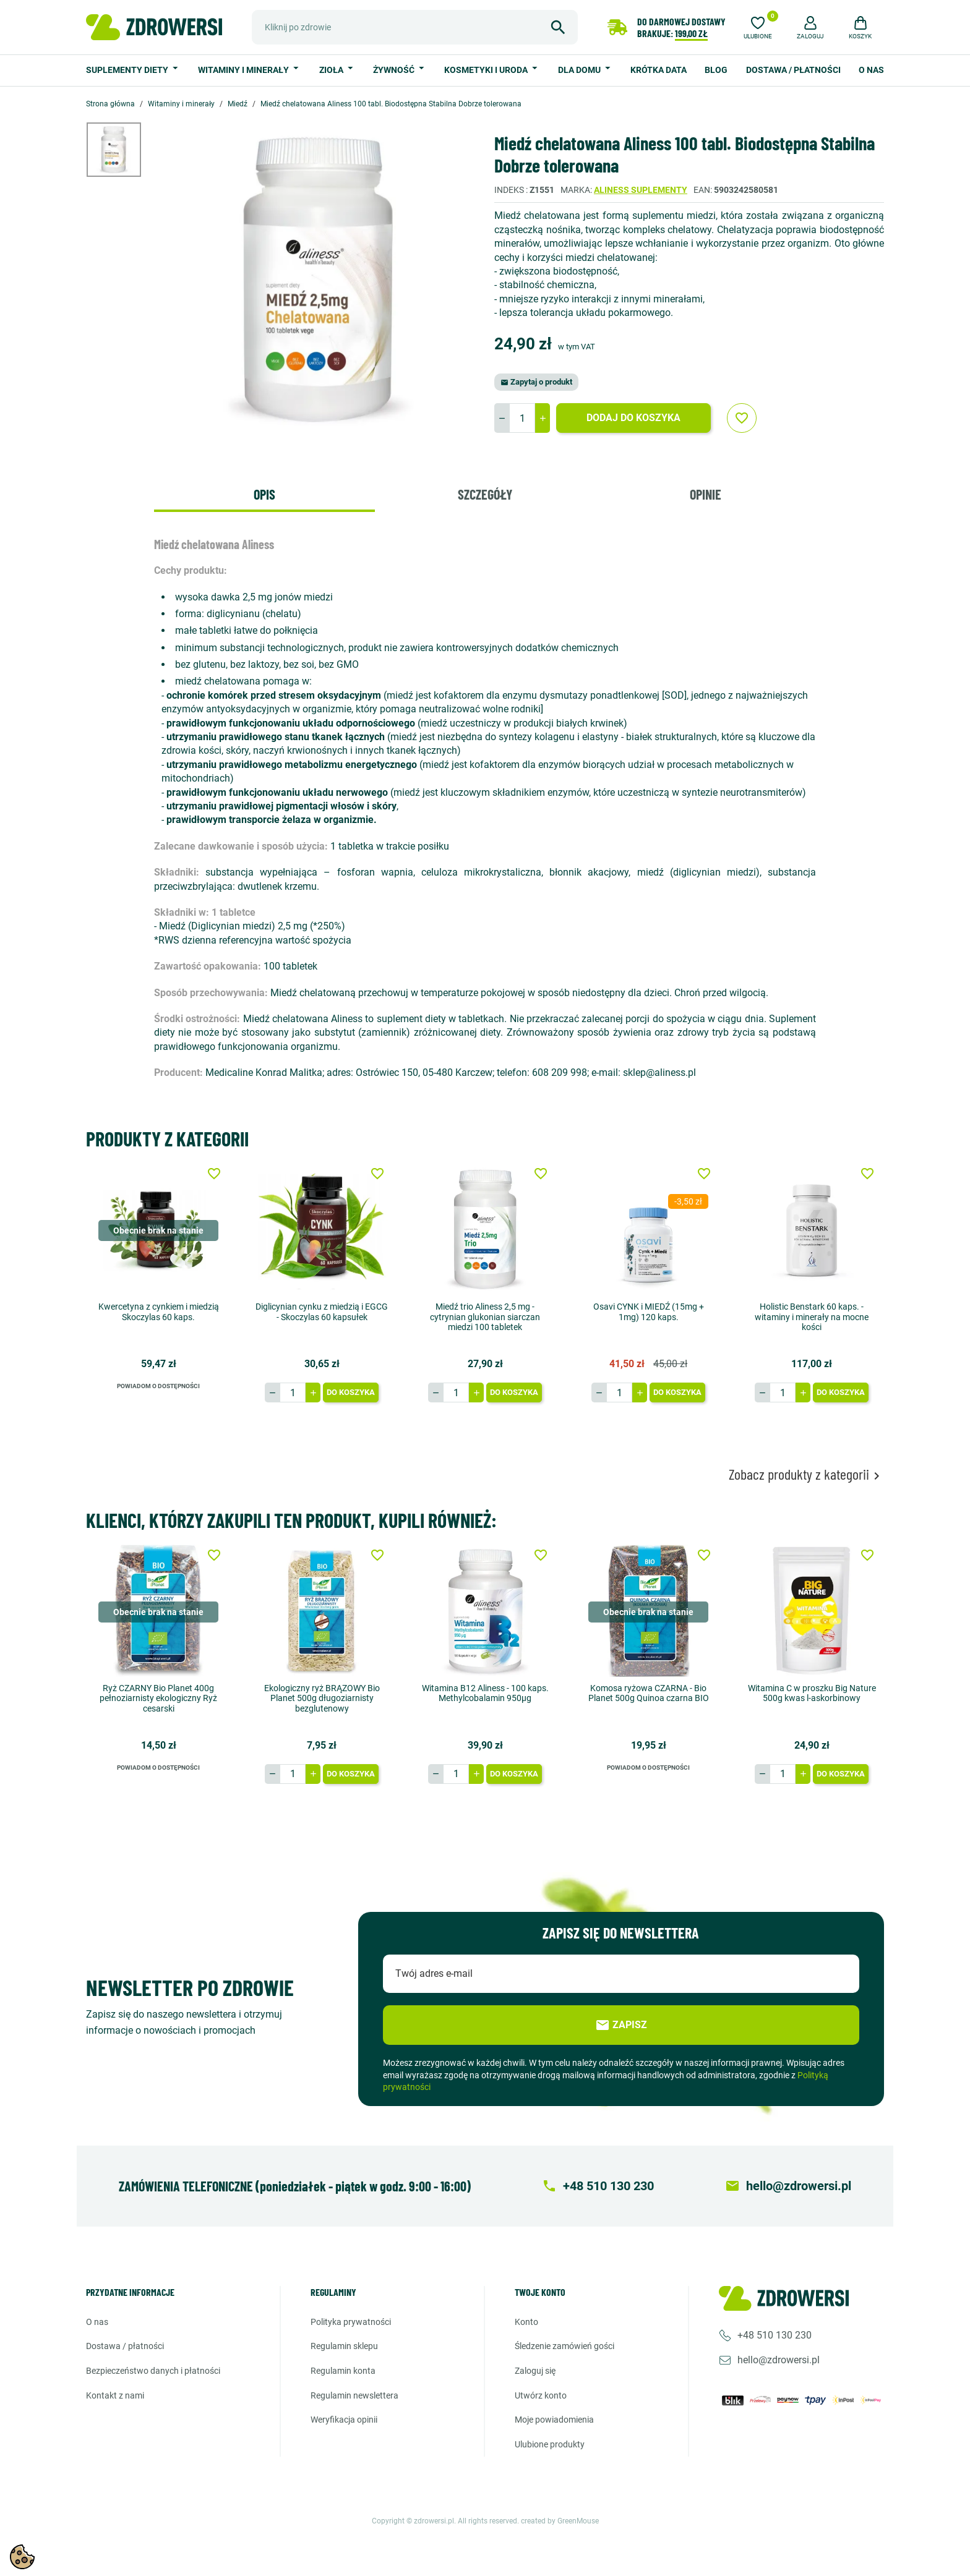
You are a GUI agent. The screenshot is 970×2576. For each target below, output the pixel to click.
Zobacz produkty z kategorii (806, 1474)
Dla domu (580, 70)
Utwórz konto (541, 2395)
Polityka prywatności (351, 2322)
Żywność (394, 70)
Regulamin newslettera (354, 2395)
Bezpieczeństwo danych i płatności (153, 2371)
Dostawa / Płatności (793, 70)
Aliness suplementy (640, 190)
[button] (810, 26)
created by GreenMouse (560, 2521)
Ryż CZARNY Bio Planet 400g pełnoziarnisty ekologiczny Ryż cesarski (158, 1698)
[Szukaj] (415, 27)
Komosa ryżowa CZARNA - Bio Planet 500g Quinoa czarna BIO (648, 1693)
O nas (871, 70)
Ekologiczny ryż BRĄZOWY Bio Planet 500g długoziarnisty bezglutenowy (322, 1698)
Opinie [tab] (705, 494)
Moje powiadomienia (554, 2420)
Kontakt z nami (115, 2395)
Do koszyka (351, 1392)
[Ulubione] (758, 26)
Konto (526, 2322)
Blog (716, 70)
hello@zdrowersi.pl (778, 2360)
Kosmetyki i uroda (487, 70)
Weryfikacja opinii (344, 2420)
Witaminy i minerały (244, 70)
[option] (123, 149)
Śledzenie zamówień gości (564, 2346)
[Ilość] (522, 418)
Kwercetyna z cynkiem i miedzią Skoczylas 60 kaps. (158, 1312)
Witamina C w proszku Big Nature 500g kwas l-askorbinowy (812, 1693)
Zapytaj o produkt (536, 381)
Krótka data (658, 70)
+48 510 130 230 (774, 2335)
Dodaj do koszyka (633, 418)
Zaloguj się (535, 2371)
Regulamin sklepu (344, 2346)
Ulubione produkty (550, 2444)
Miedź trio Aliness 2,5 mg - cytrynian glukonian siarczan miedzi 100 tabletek (485, 1317)
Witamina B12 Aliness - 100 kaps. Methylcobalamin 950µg (485, 1693)
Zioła (332, 70)
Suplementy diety (128, 70)
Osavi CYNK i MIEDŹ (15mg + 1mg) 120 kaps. (648, 1312)
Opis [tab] (264, 494)
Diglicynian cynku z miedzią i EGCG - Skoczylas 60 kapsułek (321, 1312)
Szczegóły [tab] (485, 494)
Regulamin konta (343, 2371)
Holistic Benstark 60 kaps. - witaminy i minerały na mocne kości (812, 1317)
